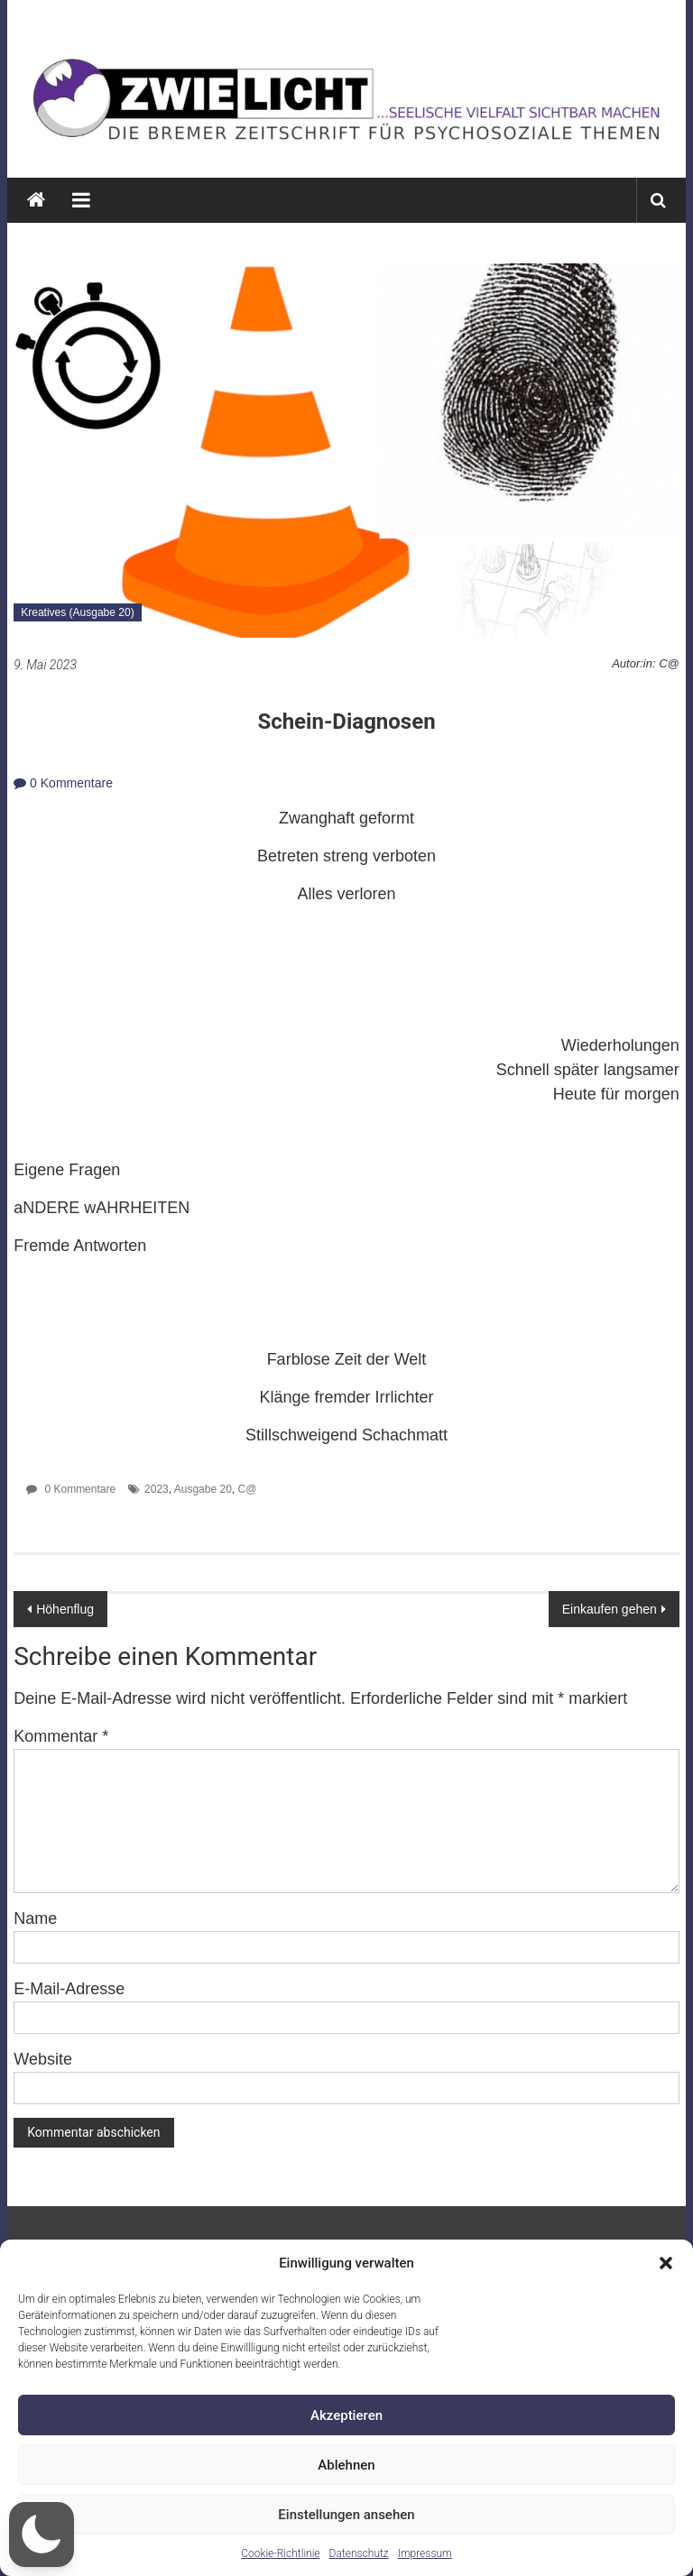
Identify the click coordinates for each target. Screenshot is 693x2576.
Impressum (425, 2553)
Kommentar (61, 1736)
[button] (666, 2263)
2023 (156, 1489)
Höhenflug (65, 1609)
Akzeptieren (346, 2415)
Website (43, 2059)
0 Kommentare (63, 783)
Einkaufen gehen (609, 1609)
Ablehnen (346, 2465)
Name (35, 1918)
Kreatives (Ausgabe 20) (77, 612)
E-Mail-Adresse (69, 1989)
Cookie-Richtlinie (280, 2553)
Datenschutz (359, 2553)
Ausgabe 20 (203, 1489)
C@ (247, 1489)
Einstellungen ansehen (346, 2515)
